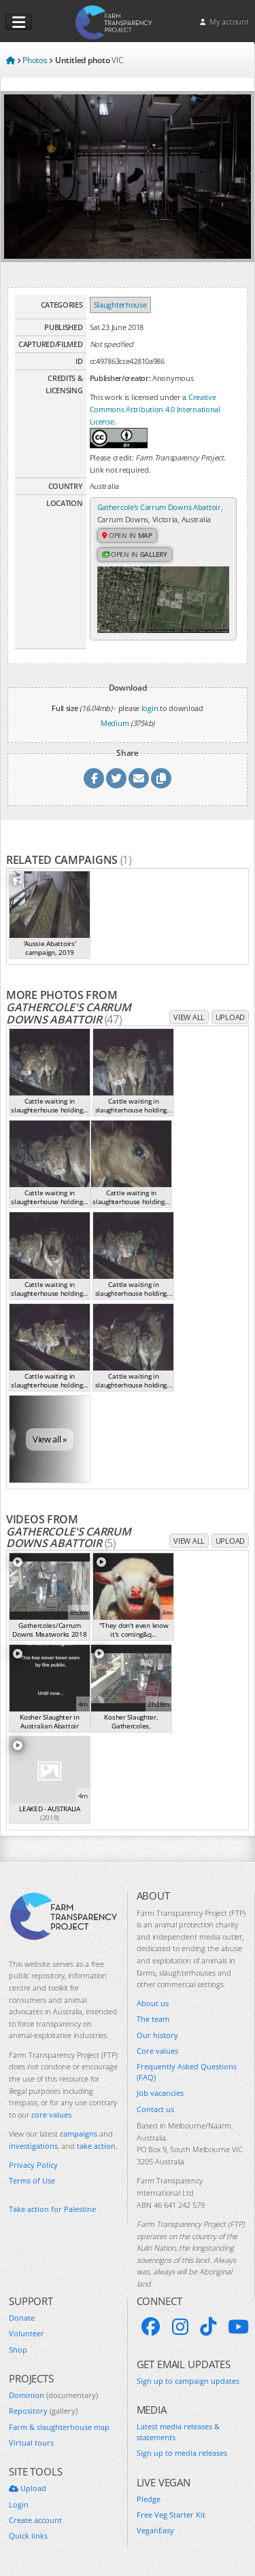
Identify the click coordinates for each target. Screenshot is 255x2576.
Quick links (28, 2535)
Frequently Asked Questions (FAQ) (187, 2071)
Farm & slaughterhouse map (59, 2427)
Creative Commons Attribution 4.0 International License (155, 409)
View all (189, 1017)
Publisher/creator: (120, 378)
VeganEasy (155, 2530)
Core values (157, 2051)
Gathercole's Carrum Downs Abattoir (159, 507)
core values (51, 2114)
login (149, 708)
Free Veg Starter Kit (171, 2514)
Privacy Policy (33, 2165)
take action (96, 2146)
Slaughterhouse (120, 305)
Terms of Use (32, 2180)
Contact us (155, 2109)
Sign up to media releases (182, 2453)
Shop (18, 2349)
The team (153, 2019)
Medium (115, 723)
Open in (127, 535)
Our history (157, 2035)
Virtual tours (31, 2442)
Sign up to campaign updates (188, 2381)
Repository (43, 2411)
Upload (230, 1017)
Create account (35, 2520)
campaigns (78, 2133)
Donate (22, 2317)
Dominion (53, 2395)
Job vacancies (160, 2093)
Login (19, 2504)
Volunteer (26, 2333)
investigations (33, 2146)
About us (153, 2003)
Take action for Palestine (52, 2209)
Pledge (148, 2499)
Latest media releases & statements (178, 2431)
